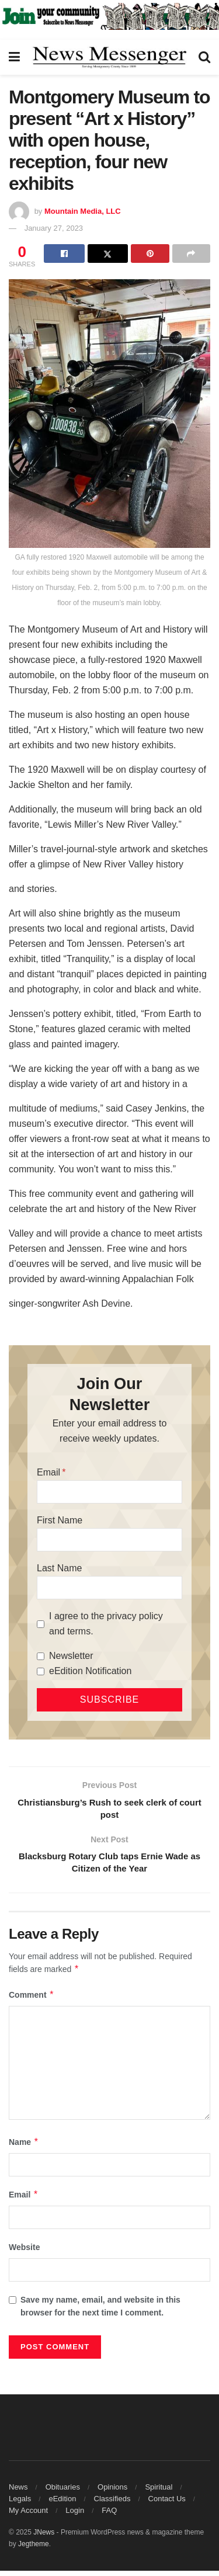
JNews (43, 2537)
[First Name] (109, 1539)
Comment (31, 2000)
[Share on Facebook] (64, 253)
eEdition (62, 2503)
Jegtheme (33, 2549)
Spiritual (158, 2492)
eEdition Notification (90, 1671)
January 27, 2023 (54, 228)
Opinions (112, 2492)
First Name (59, 1520)
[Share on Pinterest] (150, 253)
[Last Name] (109, 1587)
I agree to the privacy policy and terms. (106, 1623)
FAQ (109, 2515)
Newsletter (71, 1656)
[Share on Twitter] (108, 253)
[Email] (109, 1492)
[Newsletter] (40, 1656)
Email (48, 1472)
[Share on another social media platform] (191, 253)
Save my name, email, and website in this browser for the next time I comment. (100, 2311)
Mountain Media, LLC (82, 211)
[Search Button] (204, 57)
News (18, 2492)
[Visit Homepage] (109, 57)
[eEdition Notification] (40, 1671)
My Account (28, 2515)
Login (74, 2515)
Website (24, 2253)
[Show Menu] (14, 57)
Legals (20, 2503)
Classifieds (112, 2503)
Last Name (59, 1568)
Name (24, 2147)
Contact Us (167, 2503)
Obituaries (63, 2492)
